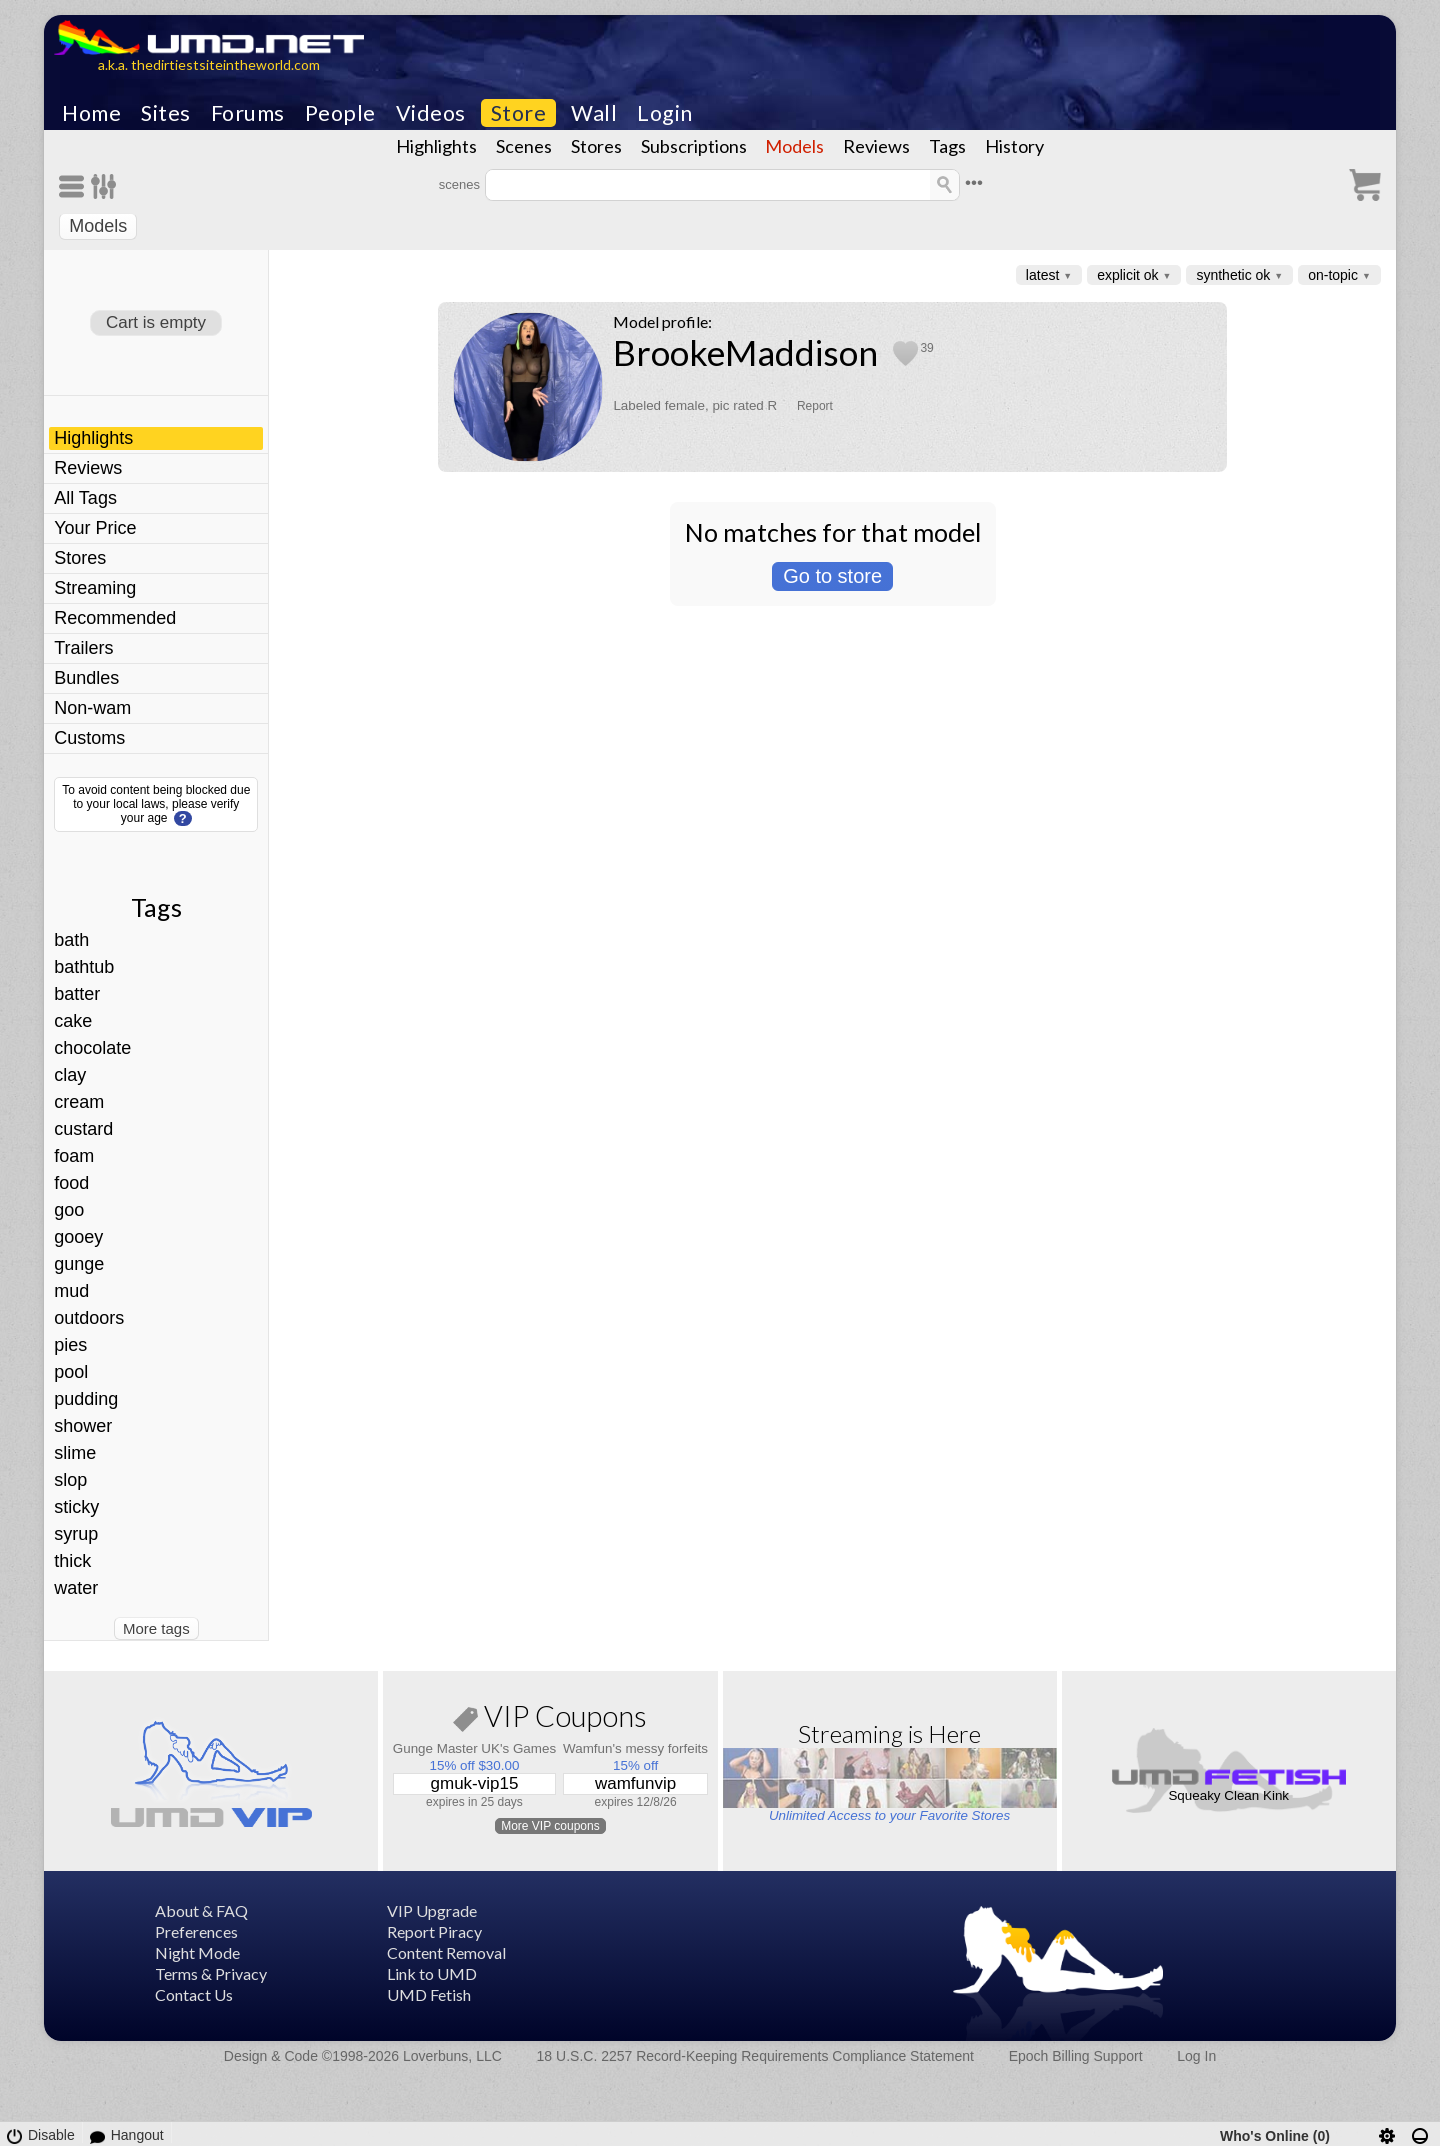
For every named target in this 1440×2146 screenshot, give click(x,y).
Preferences (196, 1931)
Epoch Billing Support (1076, 2056)
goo (69, 1210)
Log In (1196, 2056)
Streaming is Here (889, 1733)
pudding (86, 1399)
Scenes (524, 146)
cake (73, 1021)
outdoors (89, 1318)
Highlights (436, 146)
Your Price (95, 528)
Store (519, 113)
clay (70, 1075)
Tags (947, 146)
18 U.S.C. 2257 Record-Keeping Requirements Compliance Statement (755, 2056)
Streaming (95, 588)
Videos (431, 113)
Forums (248, 113)
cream (79, 1102)
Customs (89, 738)
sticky (76, 1507)
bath (71, 940)
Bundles (86, 678)
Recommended (115, 618)
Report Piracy (434, 1931)
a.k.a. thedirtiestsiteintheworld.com (209, 64)
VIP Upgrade (432, 1910)
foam (74, 1156)
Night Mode (197, 1952)
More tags (156, 1628)
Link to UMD (432, 1973)
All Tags (85, 498)
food (71, 1183)
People (340, 113)
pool (71, 1372)
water (76, 1588)
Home (91, 113)
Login (665, 113)
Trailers (83, 648)
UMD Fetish (429, 1994)
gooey (78, 1237)
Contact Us (194, 1994)
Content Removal (446, 1952)
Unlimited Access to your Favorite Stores (889, 1815)
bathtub (84, 967)
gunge (79, 1264)
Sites (166, 113)
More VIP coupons (550, 1826)
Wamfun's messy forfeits (635, 1748)
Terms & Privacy (211, 1973)
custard (83, 1129)
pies (70, 1345)
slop (70, 1480)
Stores (596, 146)
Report (815, 406)
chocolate (92, 1048)
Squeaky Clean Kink (1228, 1795)
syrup (76, 1534)
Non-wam (92, 708)
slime (75, 1453)
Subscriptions (694, 146)
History (1014, 146)
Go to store (832, 576)
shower (83, 1426)
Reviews (876, 146)
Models (794, 146)
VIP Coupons (550, 1719)
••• (974, 182)
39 (926, 348)
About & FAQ (201, 1910)
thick (72, 1561)
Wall (594, 113)
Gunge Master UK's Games (474, 1748)
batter (77, 994)
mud (71, 1291)
